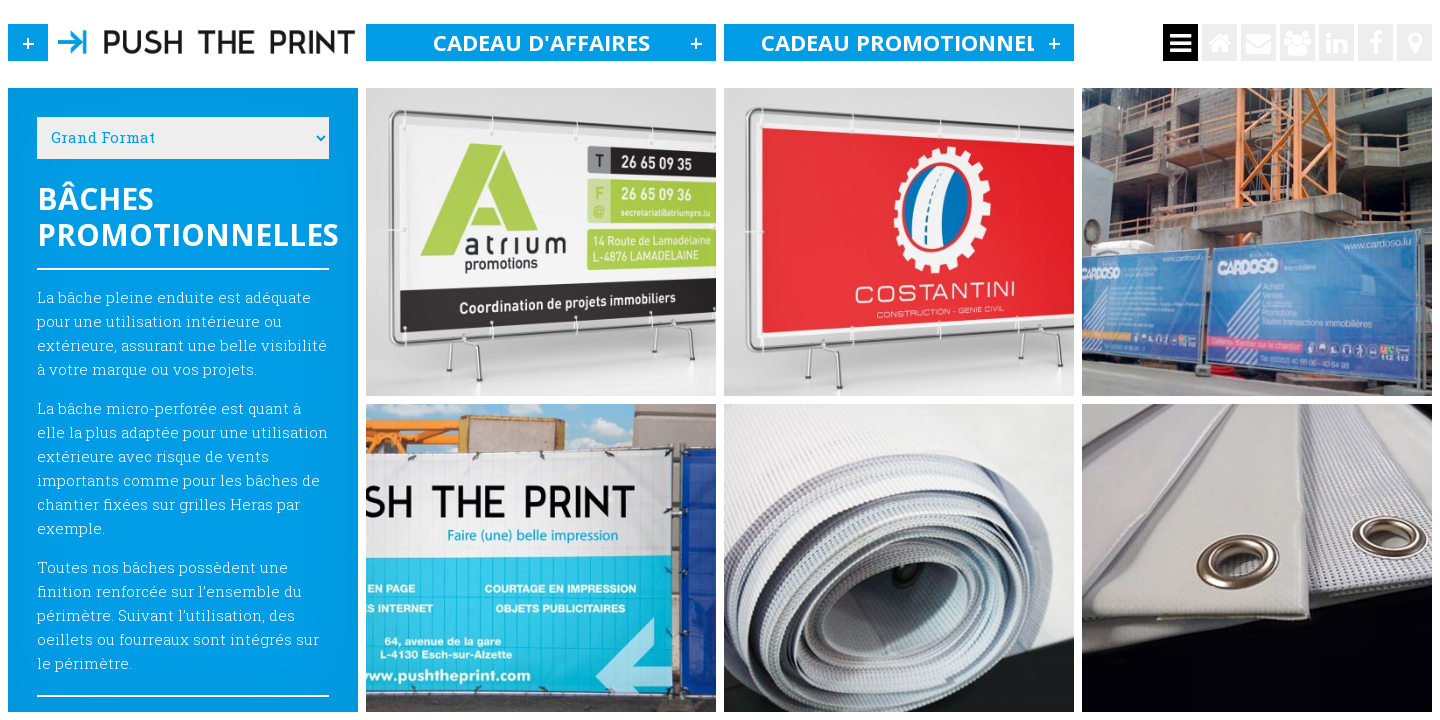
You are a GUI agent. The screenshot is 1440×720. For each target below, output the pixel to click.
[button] (28, 42)
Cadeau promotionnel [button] (918, 42)
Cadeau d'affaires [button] (575, 42)
